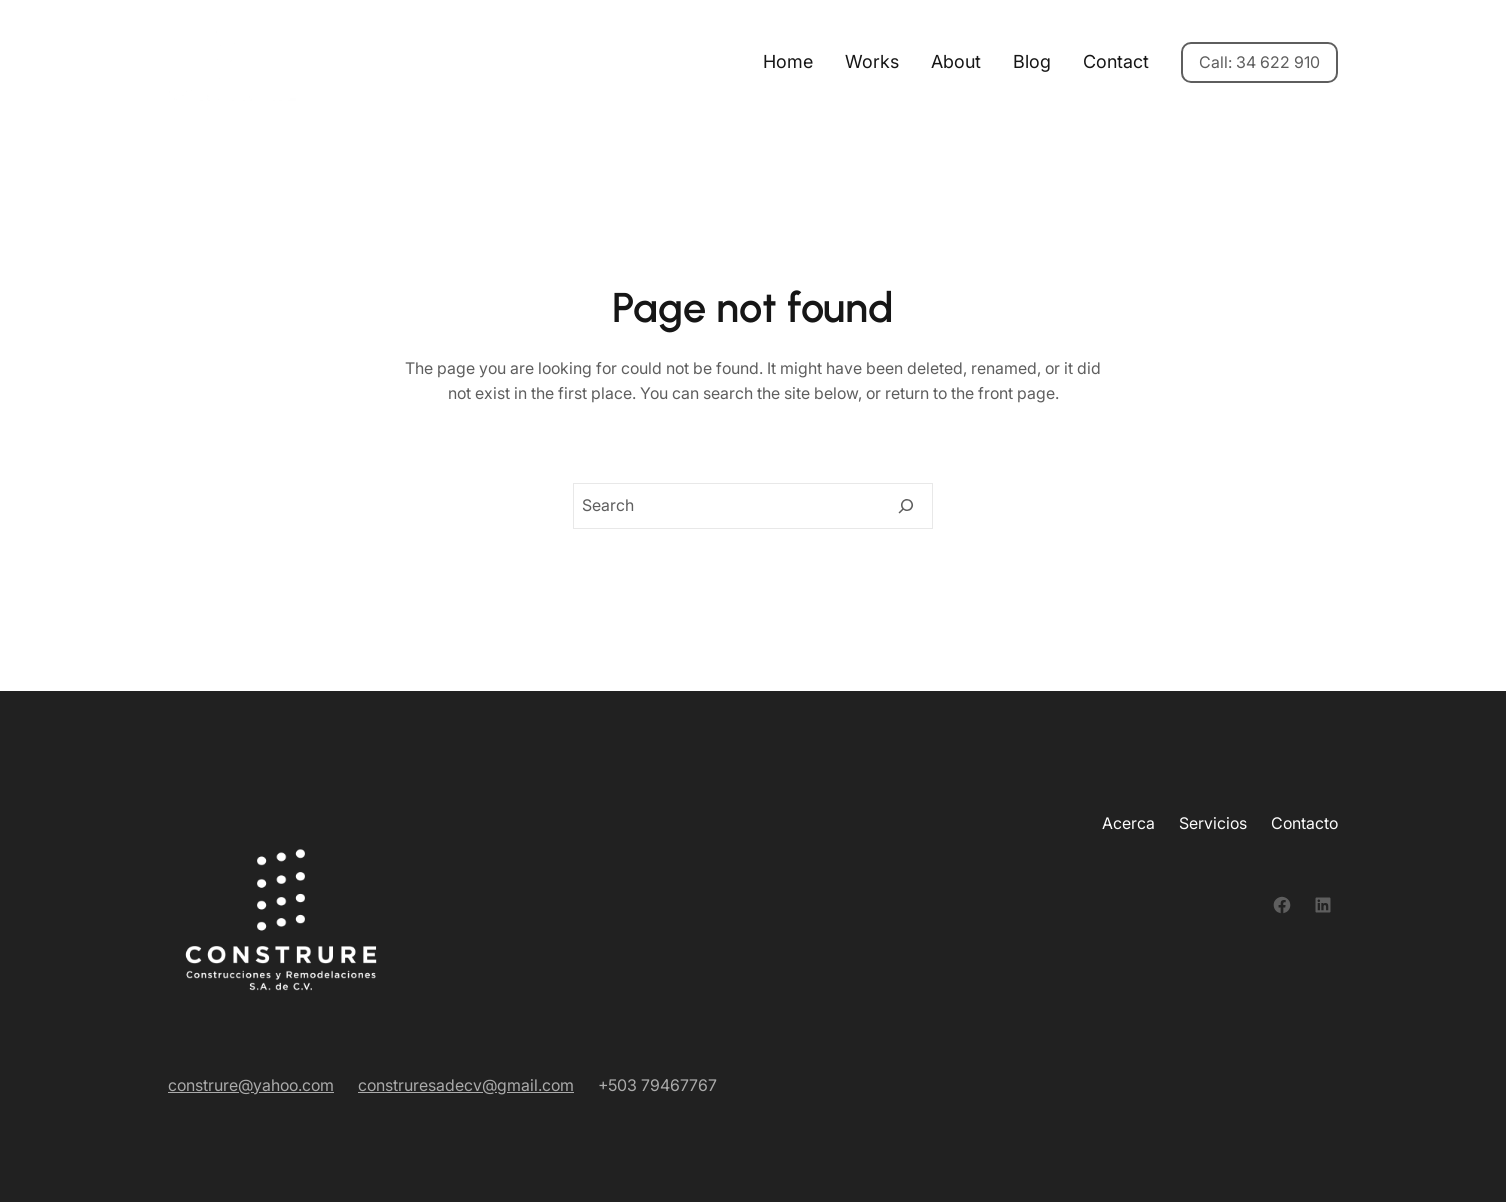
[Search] (906, 506)
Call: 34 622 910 (1259, 62)
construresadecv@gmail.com (466, 1085)
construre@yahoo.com (251, 1085)
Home (788, 61)
